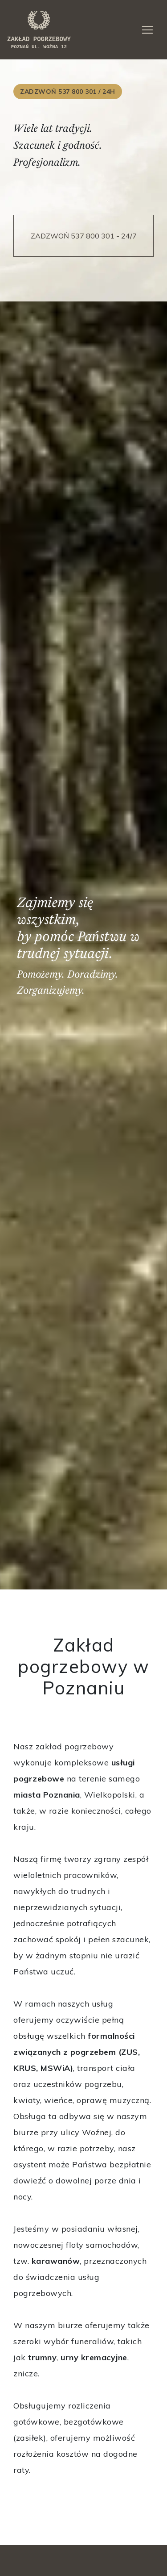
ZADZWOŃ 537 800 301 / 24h (67, 92)
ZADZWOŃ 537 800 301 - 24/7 (84, 235)
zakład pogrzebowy (39, 29)
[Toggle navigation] (147, 30)
